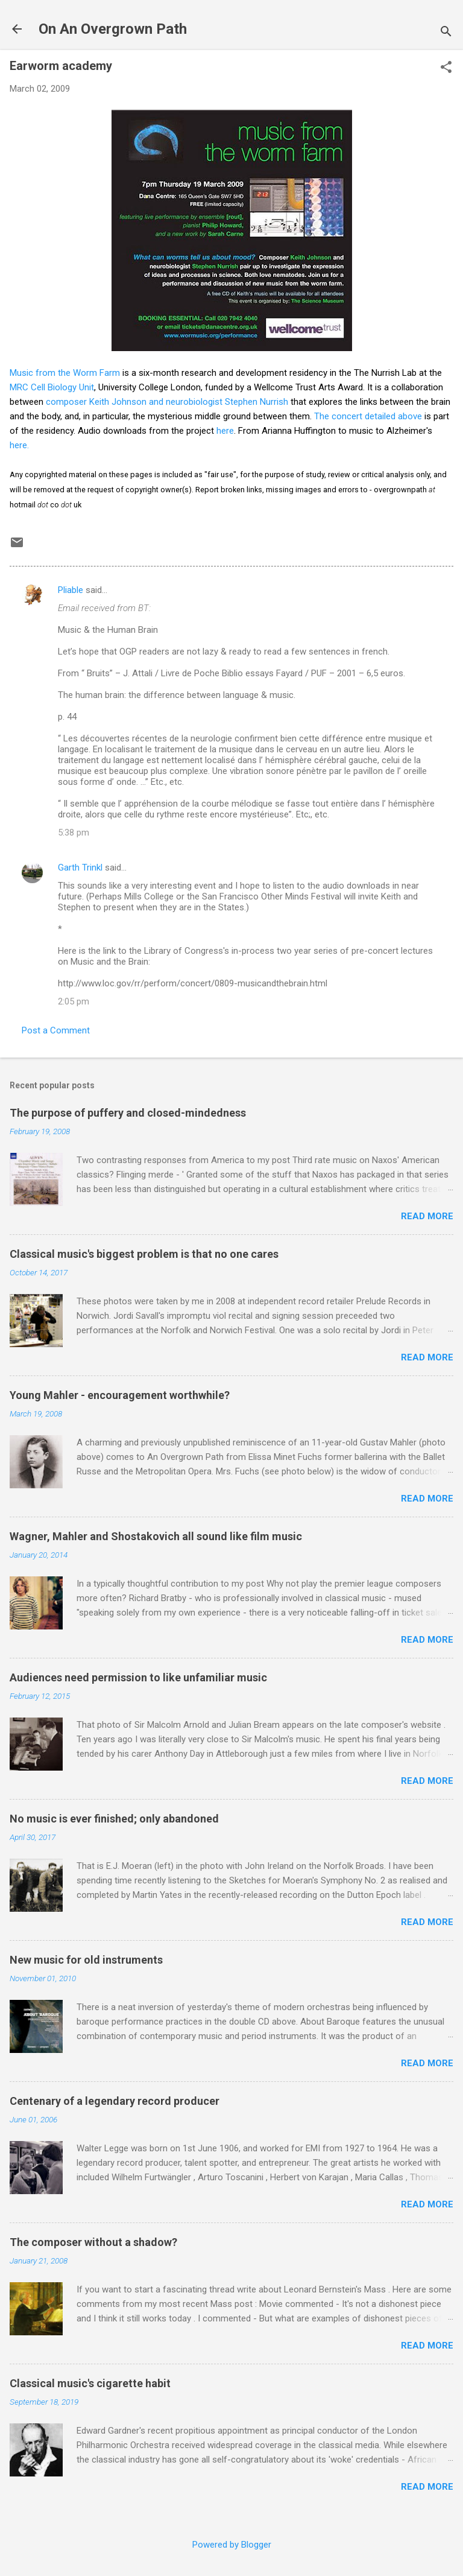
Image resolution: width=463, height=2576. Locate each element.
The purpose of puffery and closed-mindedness (128, 1112)
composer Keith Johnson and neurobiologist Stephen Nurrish (167, 401)
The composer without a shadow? (93, 2242)
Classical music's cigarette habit (90, 2383)
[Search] (446, 32)
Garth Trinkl (80, 867)
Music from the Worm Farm (65, 372)
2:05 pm (73, 1001)
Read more (427, 1216)
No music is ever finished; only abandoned (114, 1818)
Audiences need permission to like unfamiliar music (138, 1677)
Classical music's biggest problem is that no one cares (144, 1254)
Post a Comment (56, 1030)
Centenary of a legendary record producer (114, 2101)
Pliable (70, 590)
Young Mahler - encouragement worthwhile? (120, 1395)
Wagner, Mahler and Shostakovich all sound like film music (156, 1536)
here (225, 430)
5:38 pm (73, 832)
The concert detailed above (368, 416)
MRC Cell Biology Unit (52, 387)
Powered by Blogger (231, 2544)
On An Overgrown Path (113, 29)
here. (19, 445)
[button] (446, 68)
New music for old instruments (86, 1959)
